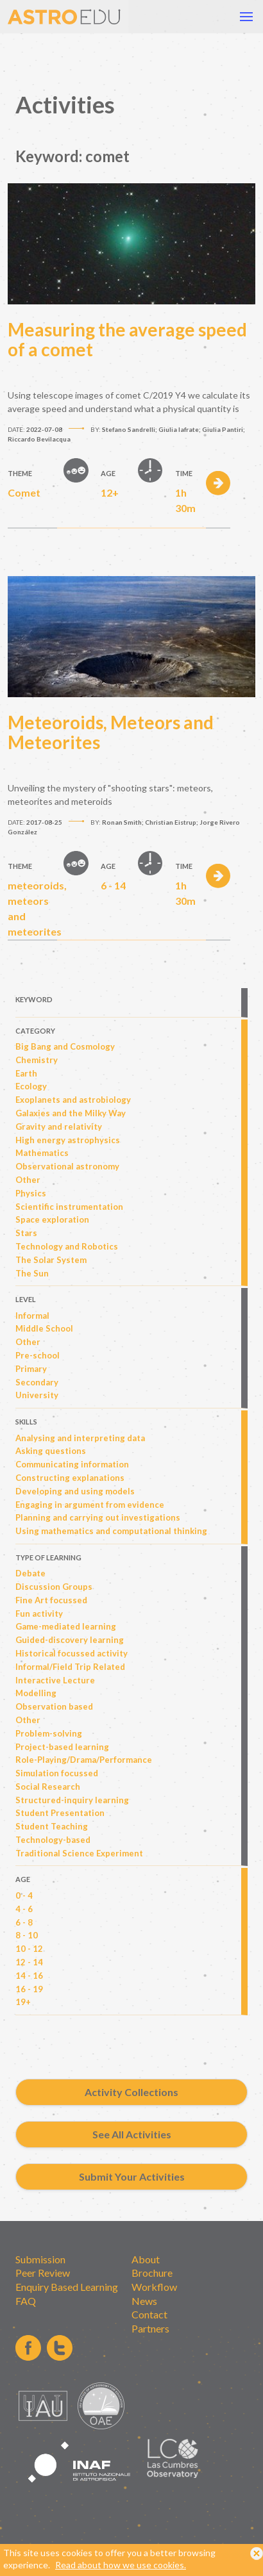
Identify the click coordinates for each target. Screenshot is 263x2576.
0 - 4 (24, 1895)
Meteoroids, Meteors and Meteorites (111, 732)
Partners (150, 2328)
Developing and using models (75, 1491)
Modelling (35, 1693)
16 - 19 (29, 1989)
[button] (246, 16)
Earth (26, 1073)
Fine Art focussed (51, 1600)
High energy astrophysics (67, 1140)
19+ (23, 2002)
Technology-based (52, 1840)
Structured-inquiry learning (72, 1800)
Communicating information (72, 1464)
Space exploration (52, 1219)
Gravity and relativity (58, 1126)
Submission (40, 2259)
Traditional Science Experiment (79, 1853)
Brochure (152, 2272)
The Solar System (51, 1260)
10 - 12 (29, 1949)
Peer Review (42, 2272)
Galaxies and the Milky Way (70, 1113)
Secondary (36, 1382)
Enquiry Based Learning (66, 2287)
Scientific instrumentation (69, 1206)
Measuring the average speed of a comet (127, 339)
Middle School (44, 1328)
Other (27, 1180)
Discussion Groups (53, 1586)
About (146, 2259)
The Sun (32, 1273)
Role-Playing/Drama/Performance (83, 1759)
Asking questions (50, 1451)
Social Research (47, 1786)
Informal (32, 1315)
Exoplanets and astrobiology (73, 1099)
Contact (149, 2314)
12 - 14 (29, 1962)
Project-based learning (62, 1747)
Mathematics (42, 1153)
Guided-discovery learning (69, 1640)
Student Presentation (60, 1813)
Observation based (54, 1706)
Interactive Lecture (55, 1680)
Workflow (154, 2287)
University (36, 1395)
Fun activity (39, 1613)
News (144, 2301)
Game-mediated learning (65, 1626)
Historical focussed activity (71, 1653)
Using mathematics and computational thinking (111, 1531)
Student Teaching (51, 1826)
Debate (30, 1573)
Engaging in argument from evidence (89, 1504)
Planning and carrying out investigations (97, 1517)
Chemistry (36, 1060)
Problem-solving (48, 1733)
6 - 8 (24, 1922)
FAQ (25, 2301)
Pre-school (37, 1355)
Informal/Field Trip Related (70, 1667)
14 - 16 (29, 1975)
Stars (26, 1233)
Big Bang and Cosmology (65, 1046)
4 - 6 (24, 1909)
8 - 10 (26, 1935)
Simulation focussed (56, 1773)
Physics (30, 1193)
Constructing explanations (69, 1478)
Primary (31, 1369)
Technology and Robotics (66, 1246)
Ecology (31, 1086)
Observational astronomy (67, 1166)
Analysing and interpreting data (80, 1438)
